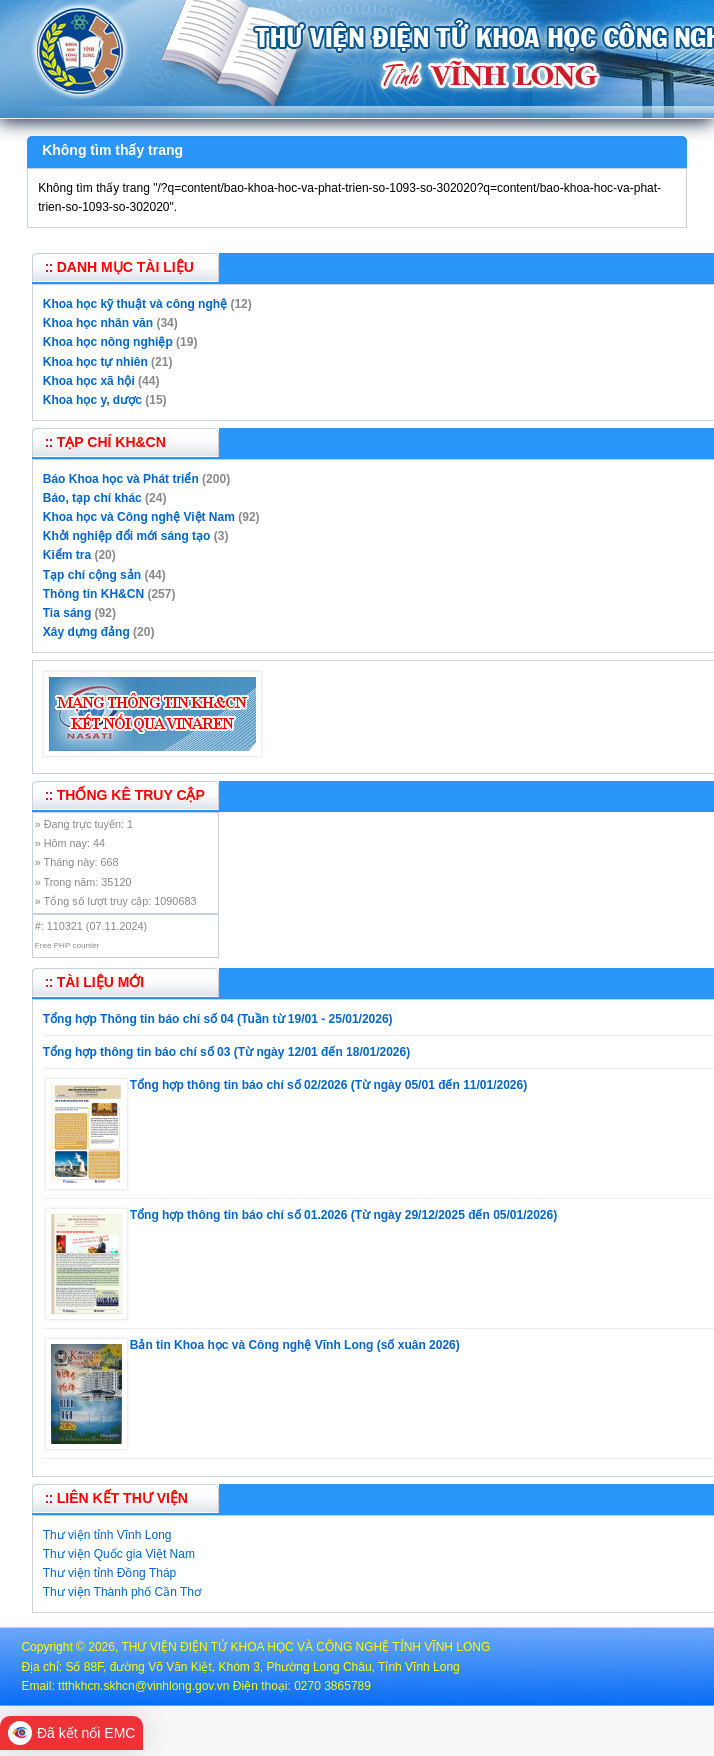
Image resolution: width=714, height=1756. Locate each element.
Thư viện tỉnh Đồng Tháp (110, 1573)
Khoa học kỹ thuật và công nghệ (135, 304)
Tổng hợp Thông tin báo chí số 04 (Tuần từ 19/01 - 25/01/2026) (218, 1019)
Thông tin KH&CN (93, 594)
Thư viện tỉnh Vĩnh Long (107, 1535)
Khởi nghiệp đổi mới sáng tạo (127, 536)
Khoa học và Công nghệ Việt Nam (139, 517)
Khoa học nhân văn (98, 323)
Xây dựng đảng (86, 632)
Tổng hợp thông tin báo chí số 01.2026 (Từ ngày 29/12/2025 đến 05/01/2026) (343, 1215)
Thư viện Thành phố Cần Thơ (122, 1592)
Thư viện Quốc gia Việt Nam (119, 1554)
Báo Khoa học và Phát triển (121, 479)
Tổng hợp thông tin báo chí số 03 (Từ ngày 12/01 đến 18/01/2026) (226, 1052)
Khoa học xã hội (89, 381)
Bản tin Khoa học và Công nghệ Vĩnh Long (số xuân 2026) (295, 1345)
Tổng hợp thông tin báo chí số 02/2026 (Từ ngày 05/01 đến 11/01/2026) (328, 1085)
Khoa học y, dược (92, 400)
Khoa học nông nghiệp (108, 342)
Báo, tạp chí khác (92, 498)
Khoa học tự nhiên (95, 362)
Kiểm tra (67, 555)
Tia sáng (67, 613)
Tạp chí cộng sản (92, 575)
